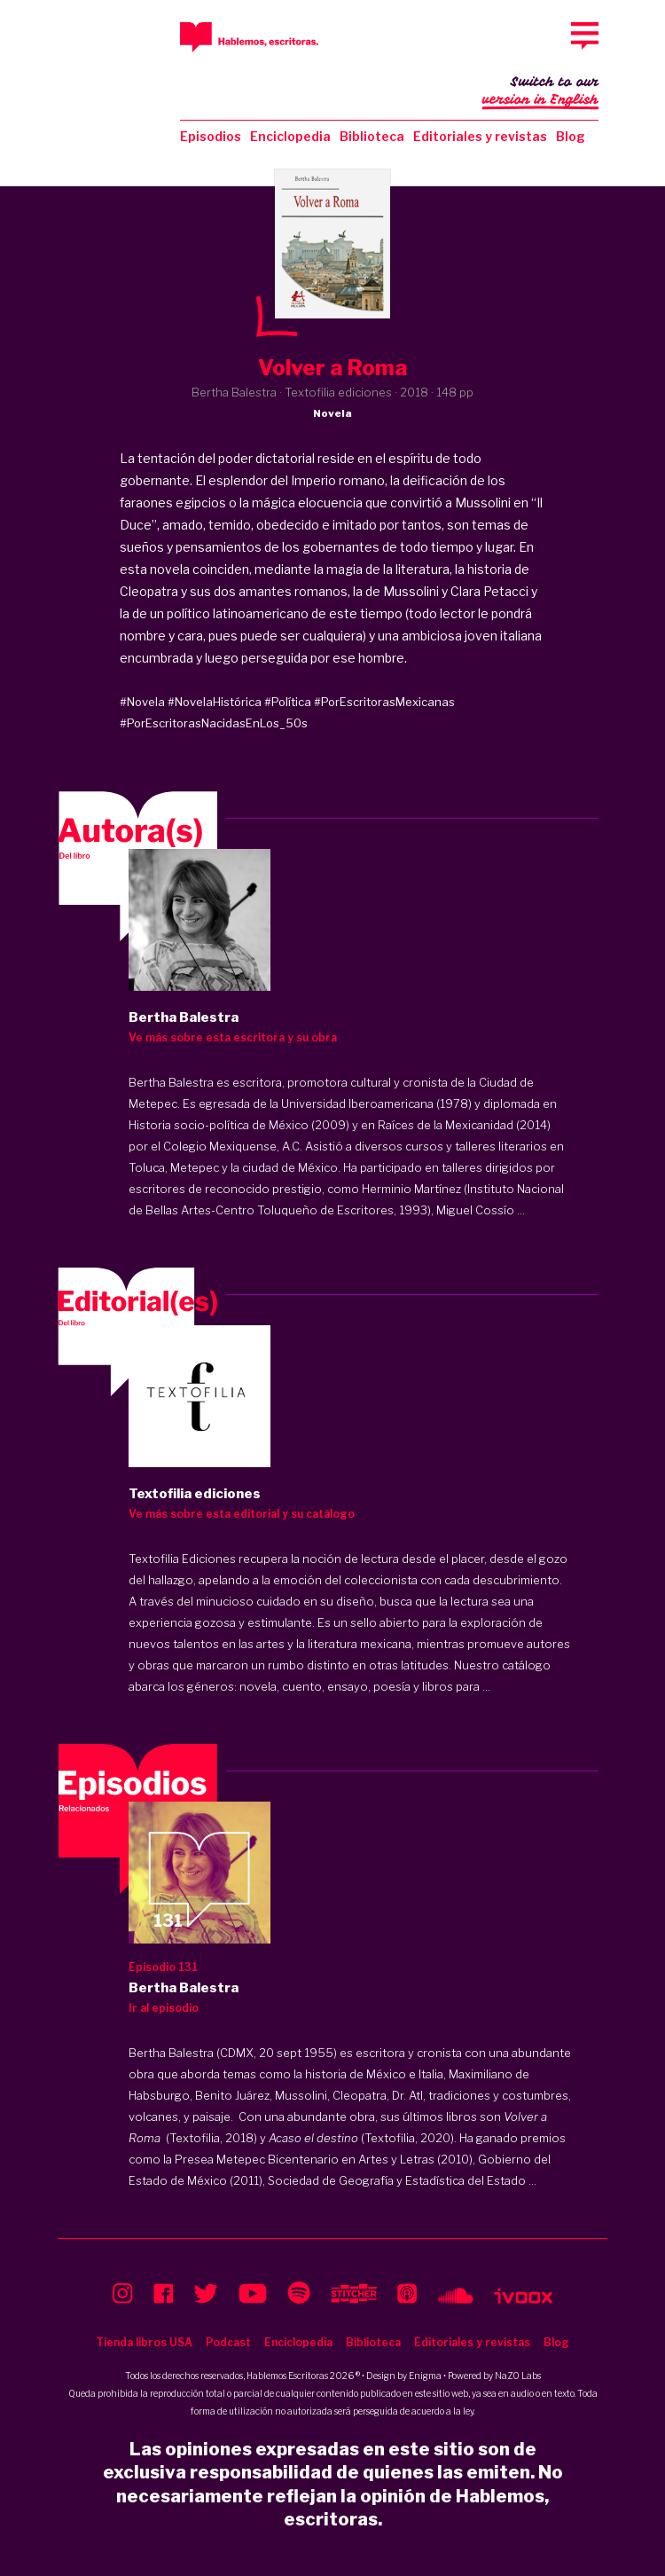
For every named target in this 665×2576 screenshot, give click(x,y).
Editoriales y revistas (480, 136)
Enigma (425, 2375)
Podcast (228, 2342)
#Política (287, 702)
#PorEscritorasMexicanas (384, 702)
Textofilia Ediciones (182, 1558)
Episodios (210, 136)
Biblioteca (372, 136)
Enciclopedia (290, 136)
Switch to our (540, 92)
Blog (570, 136)
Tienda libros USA (144, 2342)
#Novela (142, 702)
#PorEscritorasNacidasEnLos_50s (214, 723)
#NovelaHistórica (215, 702)
